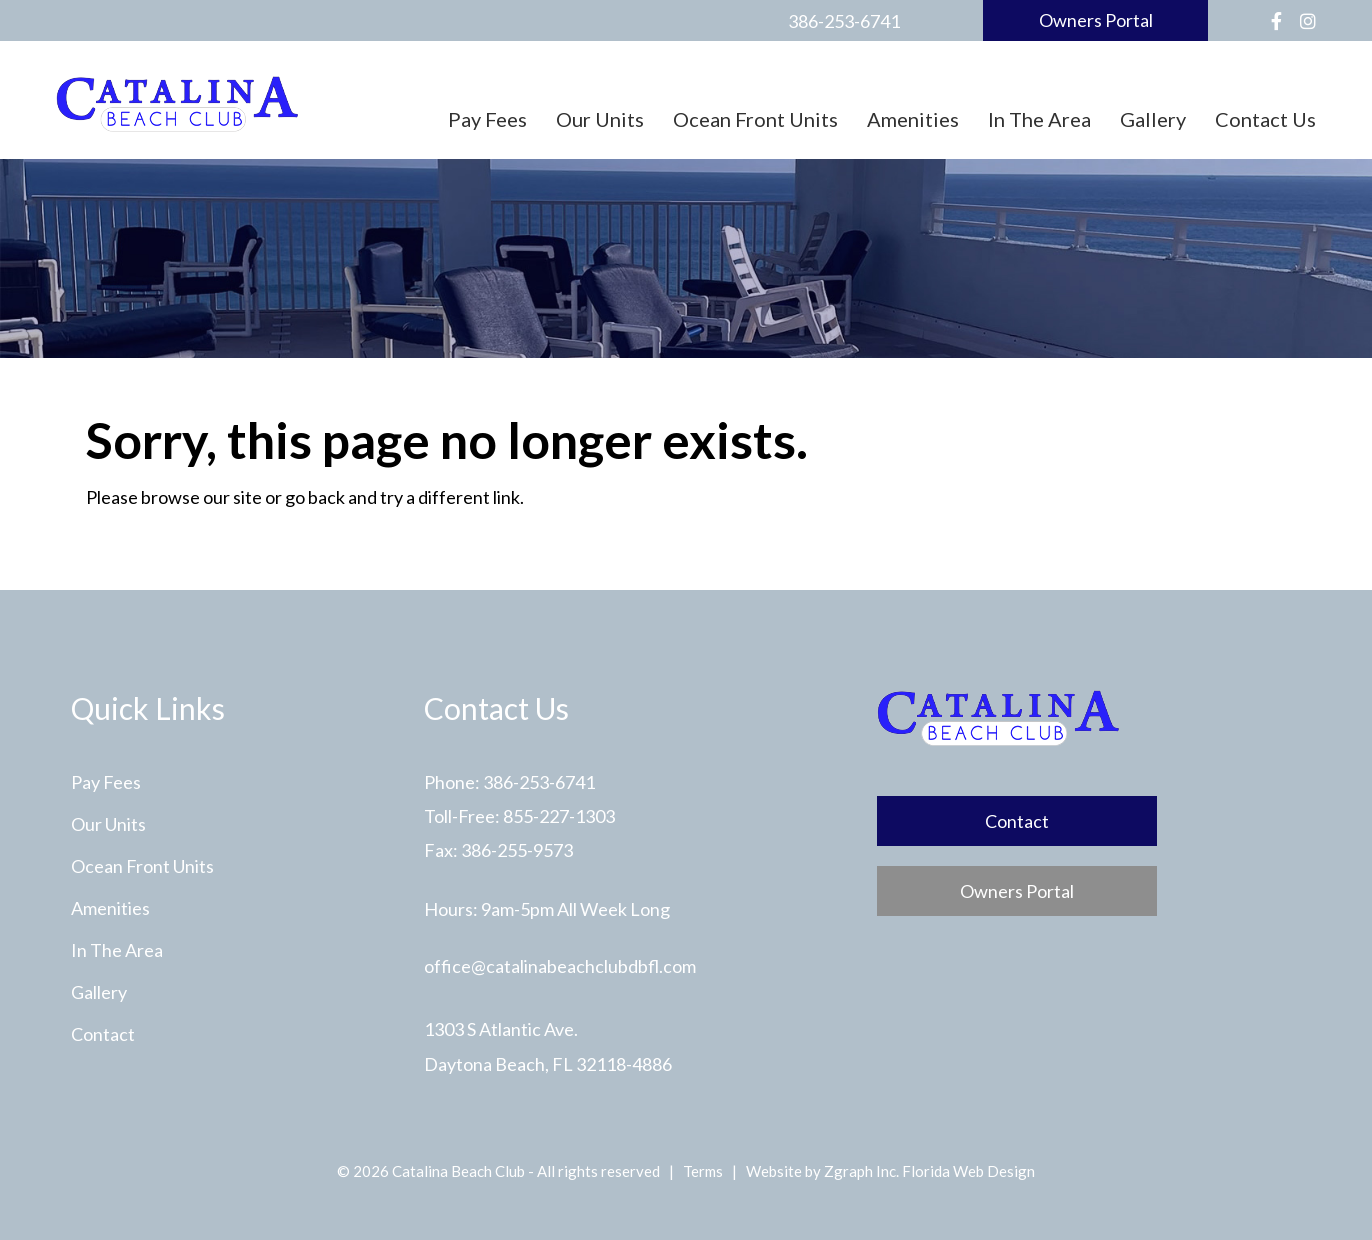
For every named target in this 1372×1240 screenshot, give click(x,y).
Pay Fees (487, 119)
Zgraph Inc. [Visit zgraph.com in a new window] (861, 1171)
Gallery (1153, 119)
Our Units (600, 119)
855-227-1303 (559, 816)
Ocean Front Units (755, 119)
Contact (103, 1034)
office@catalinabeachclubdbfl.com (560, 966)
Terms (703, 1171)
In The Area (1039, 119)
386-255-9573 (517, 850)
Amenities (913, 119)
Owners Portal (1096, 20)
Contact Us (1265, 119)
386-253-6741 (844, 21)
